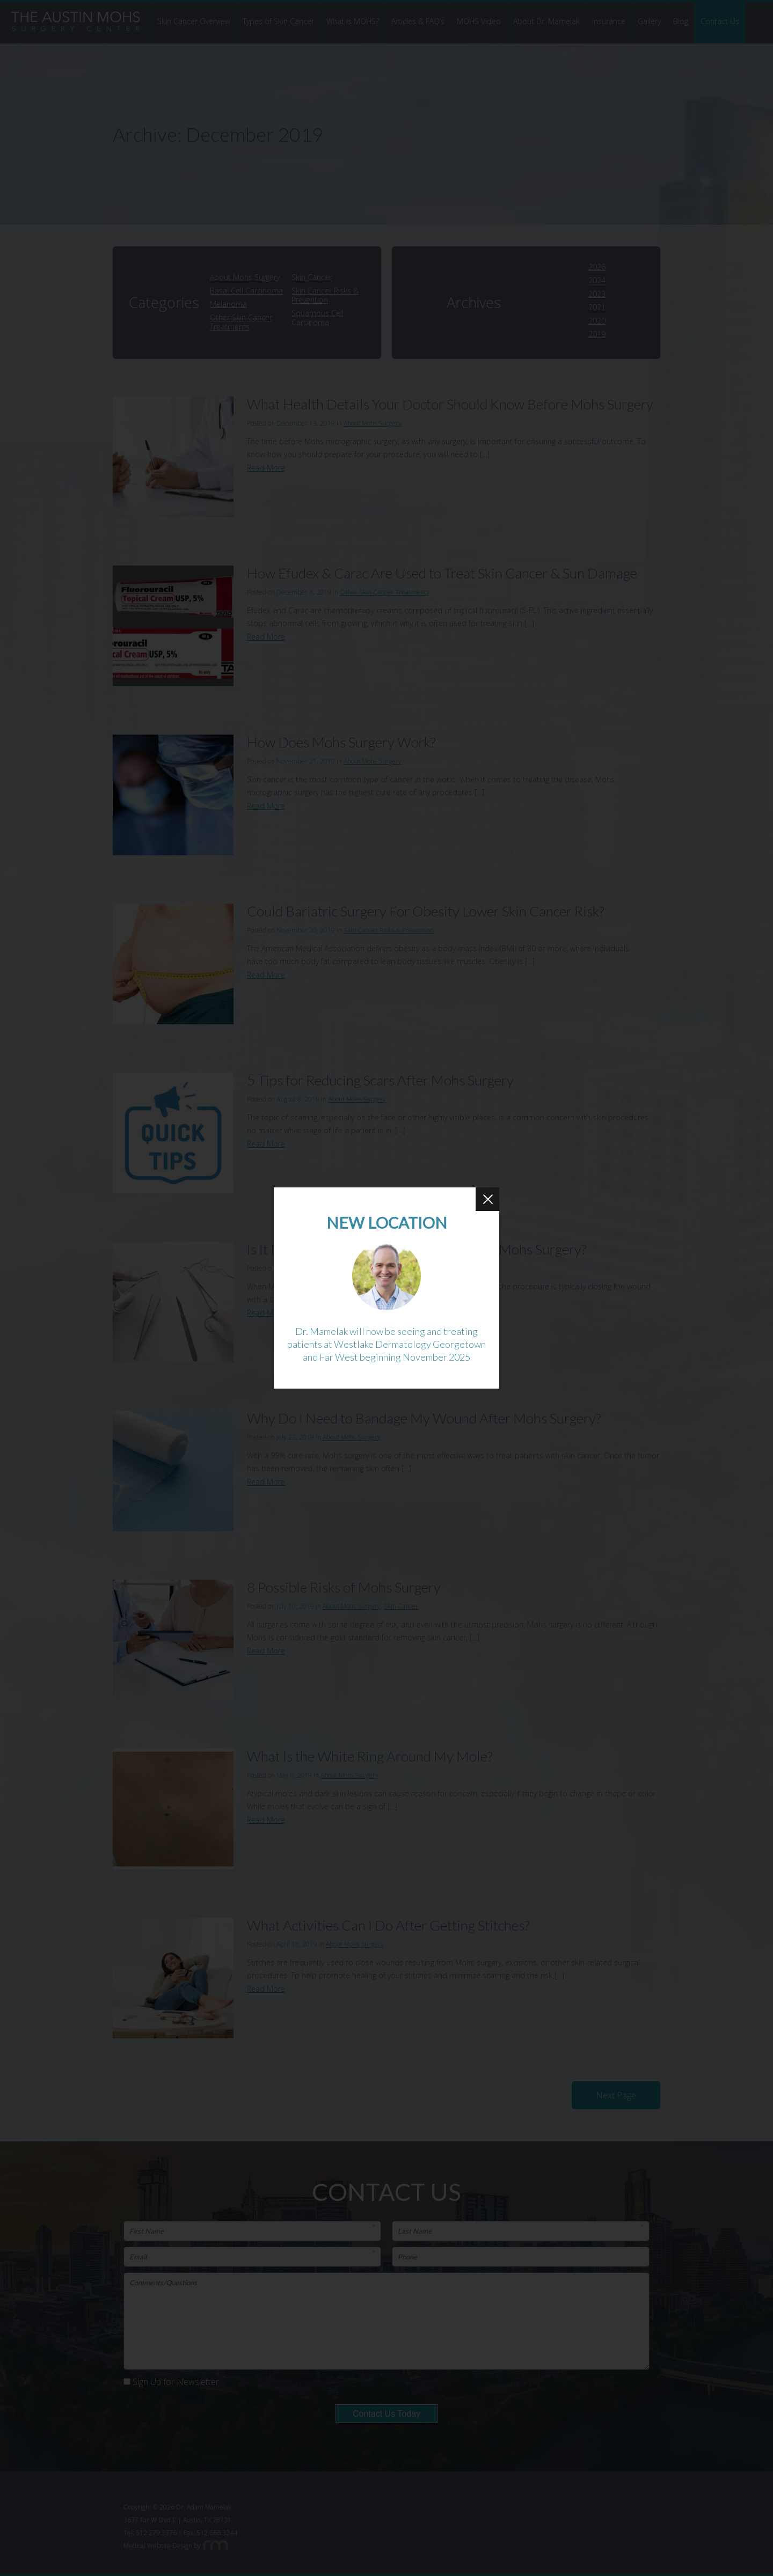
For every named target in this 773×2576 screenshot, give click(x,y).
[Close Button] (487, 1199)
